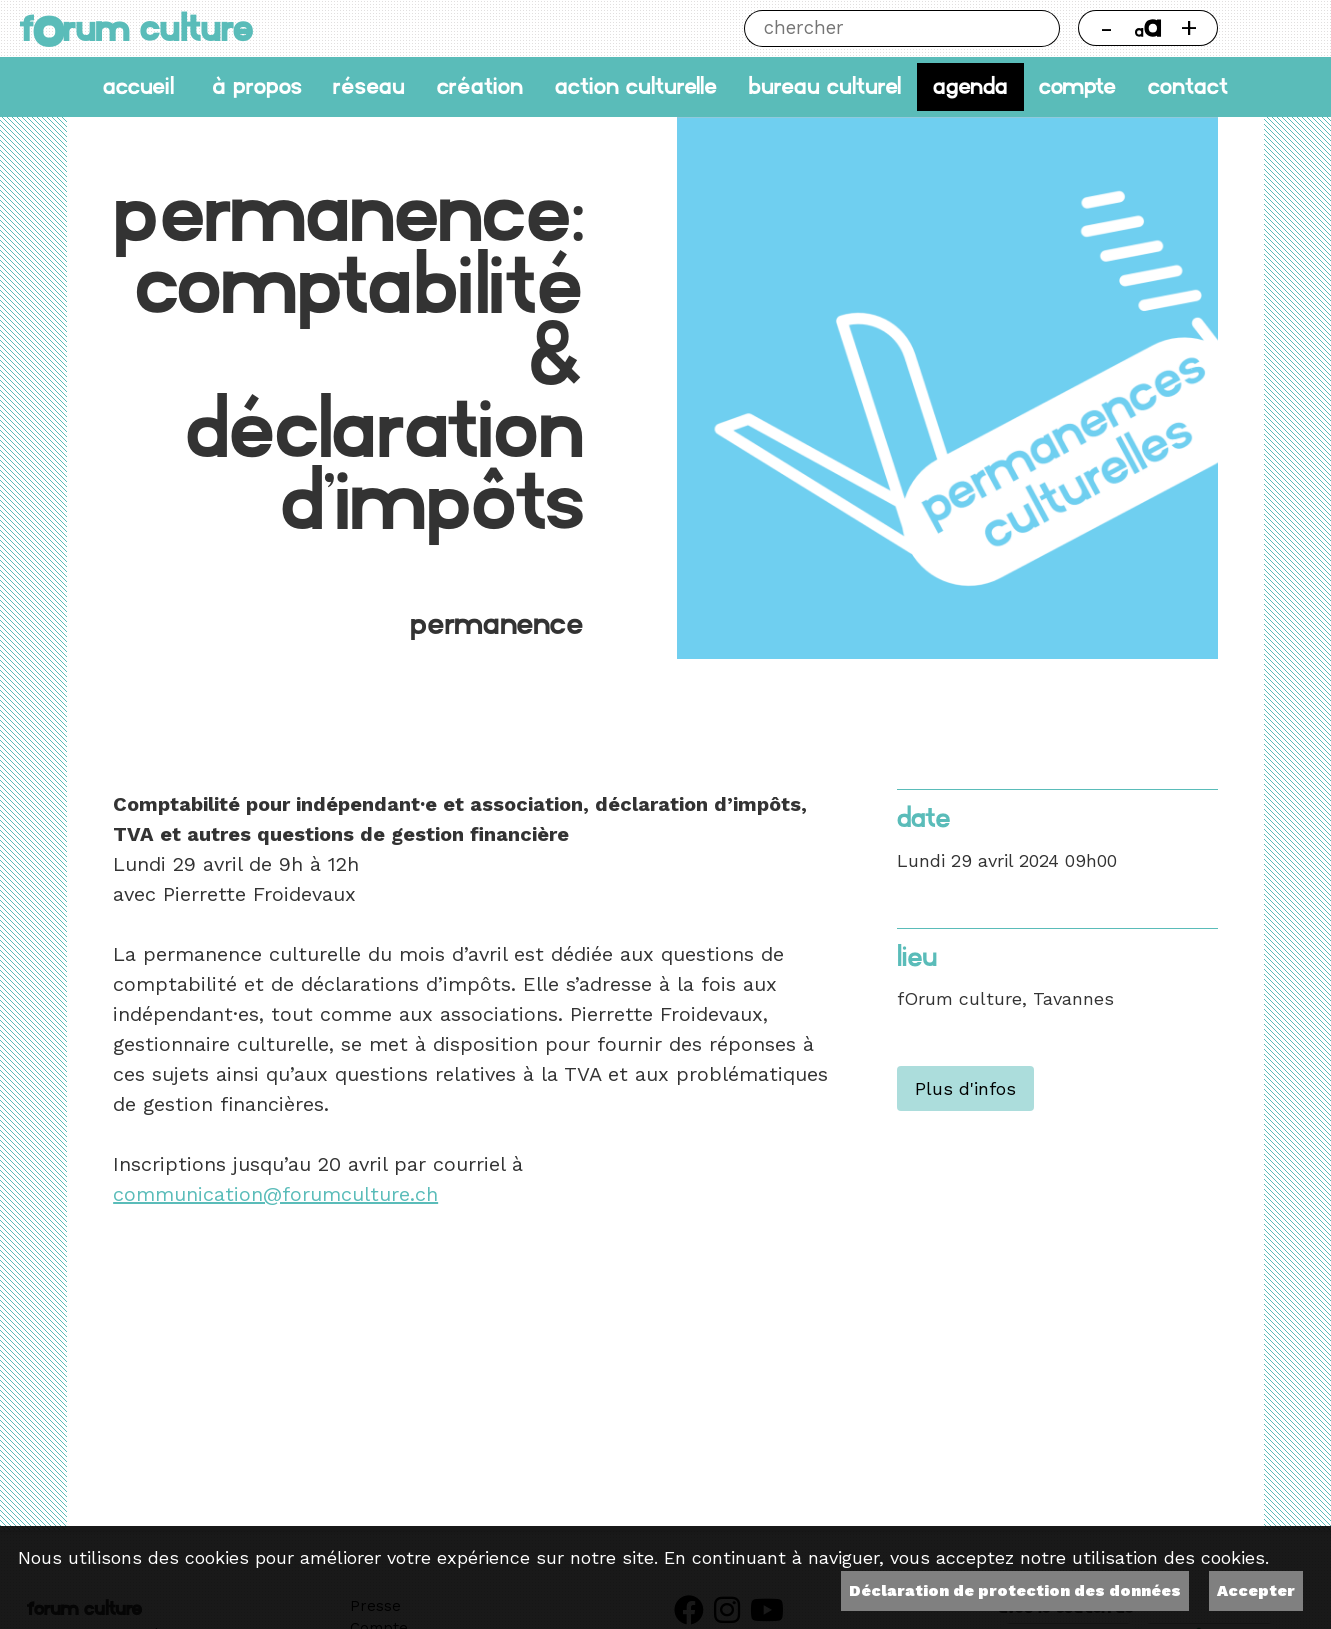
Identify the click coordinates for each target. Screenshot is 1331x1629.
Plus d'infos (965, 1088)
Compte (1077, 86)
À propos (257, 86)
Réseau (369, 86)
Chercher (1040, 28)
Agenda (970, 86)
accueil (138, 86)
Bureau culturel (824, 86)
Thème (1273, 28)
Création (480, 86)
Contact (1188, 86)
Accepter (1256, 1590)
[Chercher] (883, 28)
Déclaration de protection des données (1015, 1590)
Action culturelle (636, 86)
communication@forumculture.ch (275, 1194)
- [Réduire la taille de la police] (1106, 27)
